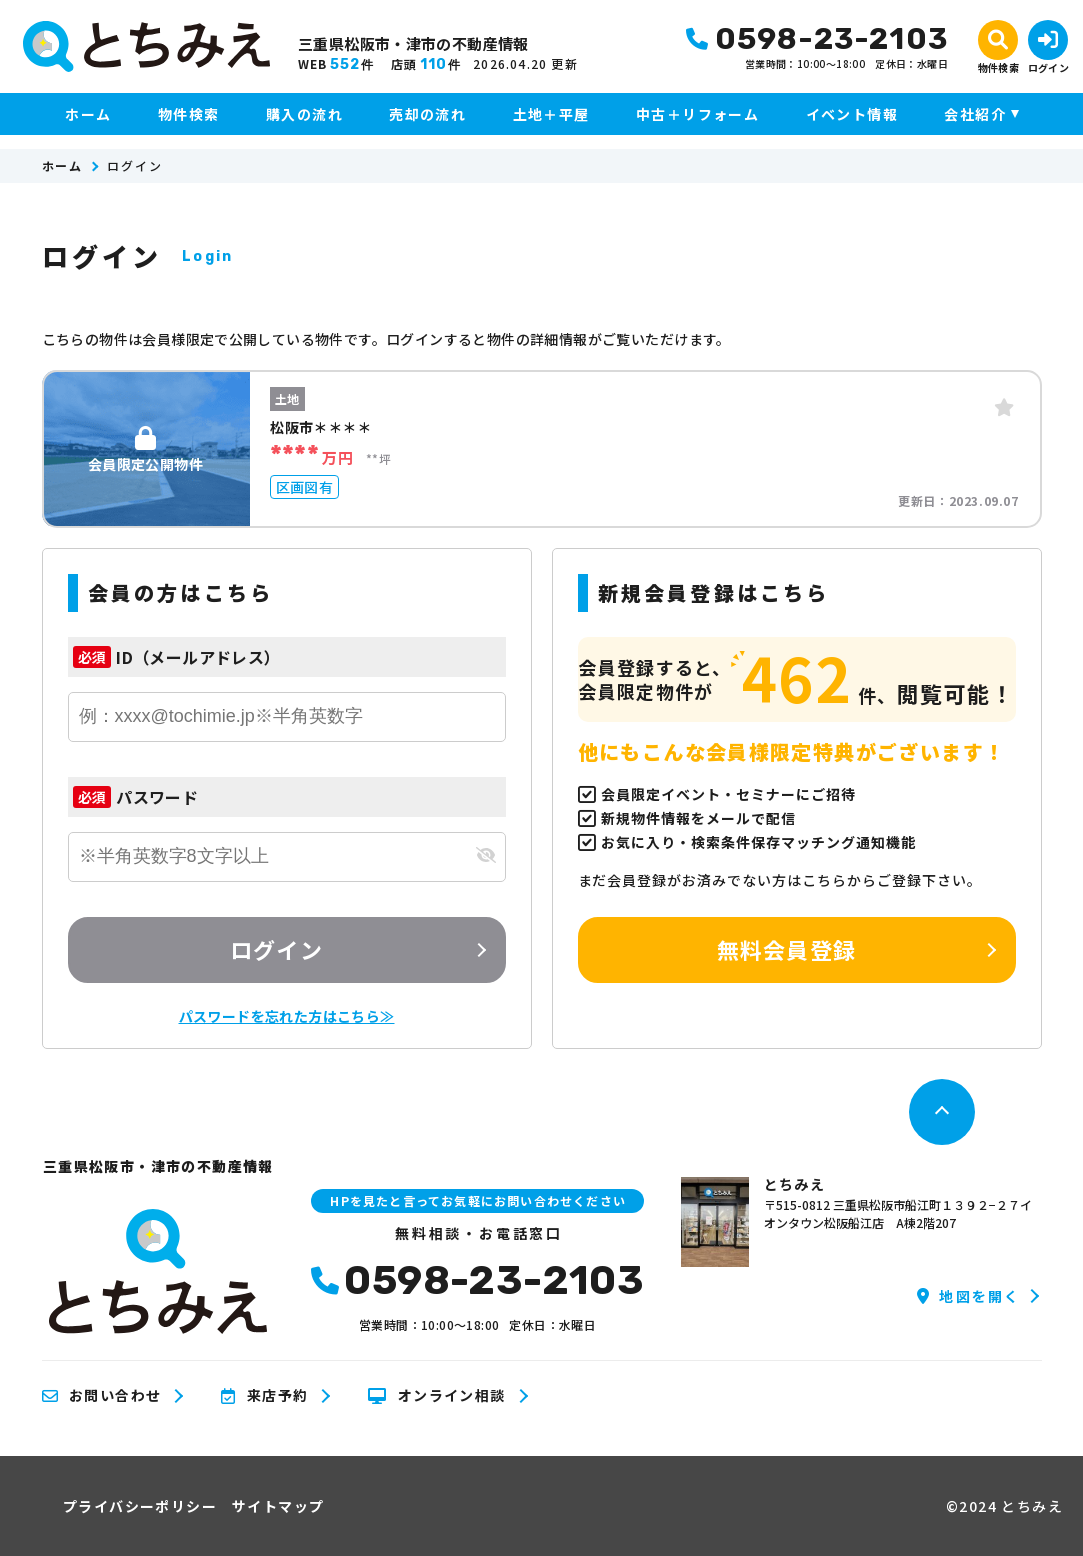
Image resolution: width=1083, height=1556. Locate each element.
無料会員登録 (786, 949)
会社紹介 (975, 114)
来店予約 (264, 1396)
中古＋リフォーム (697, 114)
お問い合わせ (102, 1396)
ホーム (88, 114)
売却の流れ (427, 114)
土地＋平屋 (551, 114)
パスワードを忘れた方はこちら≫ (287, 1016)
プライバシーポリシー (140, 1506)
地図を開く (968, 1296)
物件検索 (189, 114)
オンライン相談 (436, 1396)
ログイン (276, 949)
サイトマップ (278, 1506)
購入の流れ (304, 114)
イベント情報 (852, 114)
